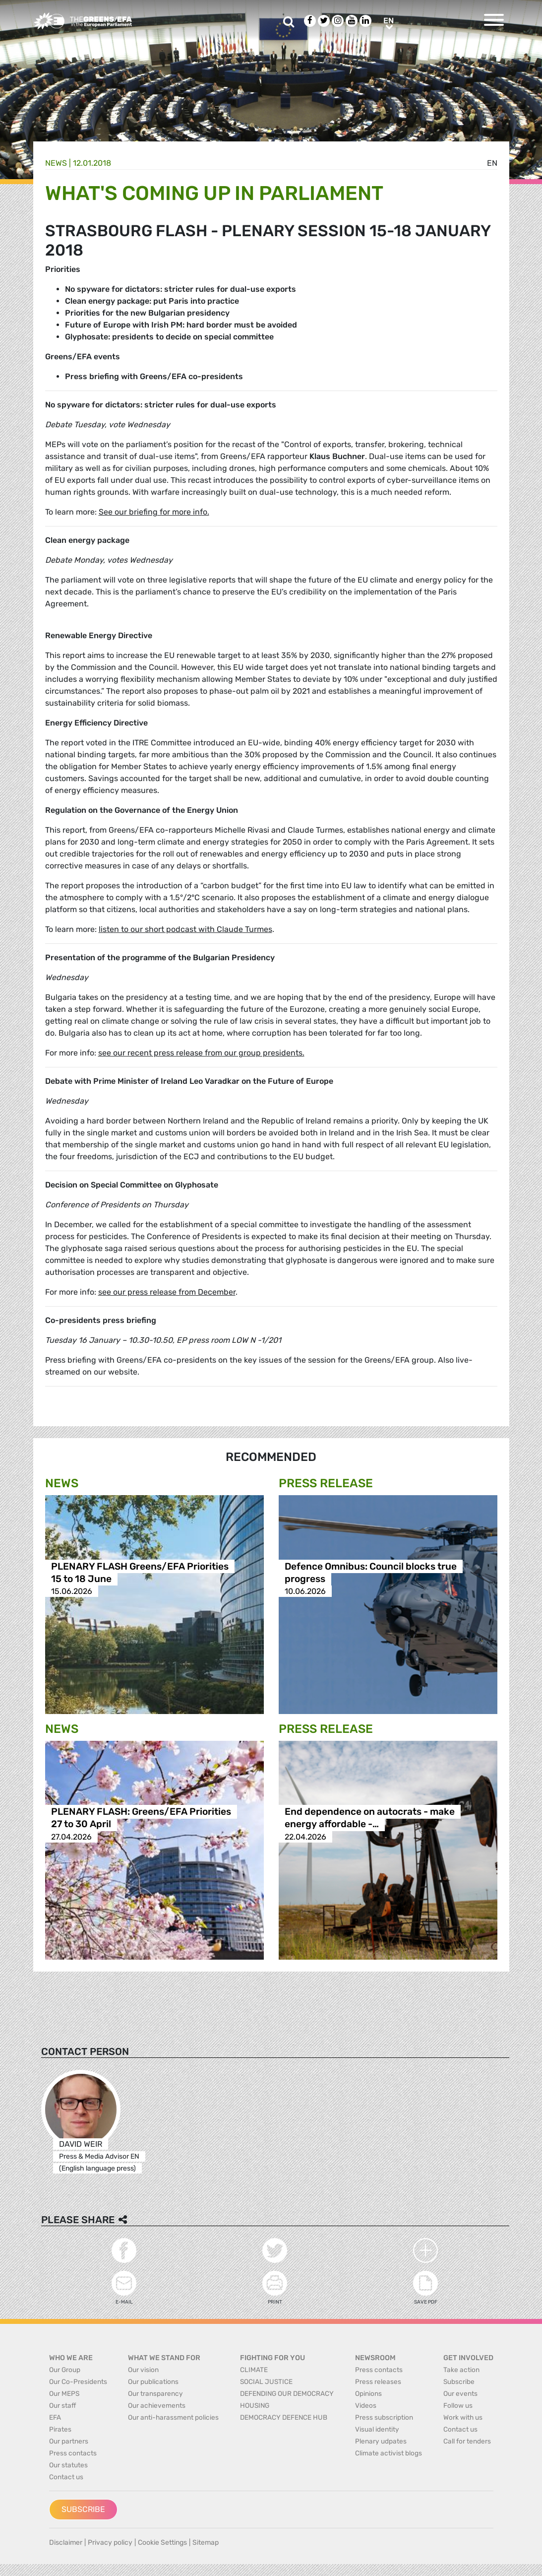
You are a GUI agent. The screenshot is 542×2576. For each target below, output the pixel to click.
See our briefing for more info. (154, 512)
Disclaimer (65, 2542)
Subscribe (83, 2509)
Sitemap (205, 2542)
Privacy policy (110, 2542)
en (492, 163)
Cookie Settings (162, 2542)
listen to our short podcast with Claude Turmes (185, 929)
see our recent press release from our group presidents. (201, 1052)
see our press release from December (167, 1292)
